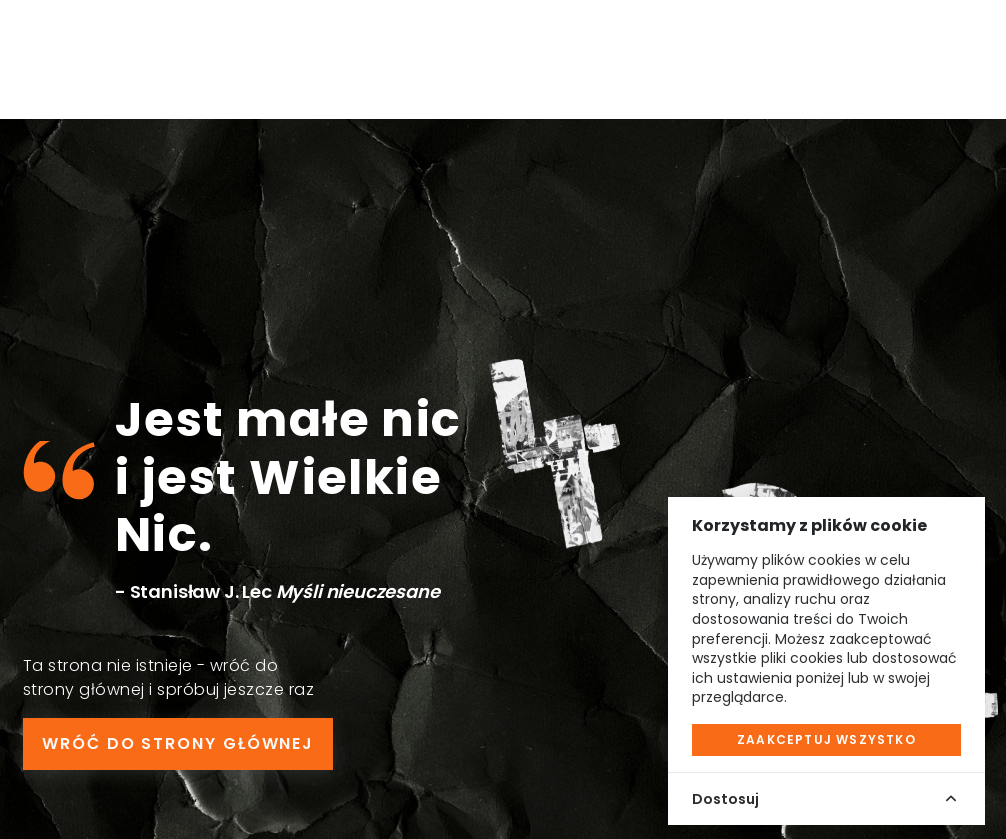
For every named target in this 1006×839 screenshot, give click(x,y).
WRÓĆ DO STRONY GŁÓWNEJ (178, 743)
